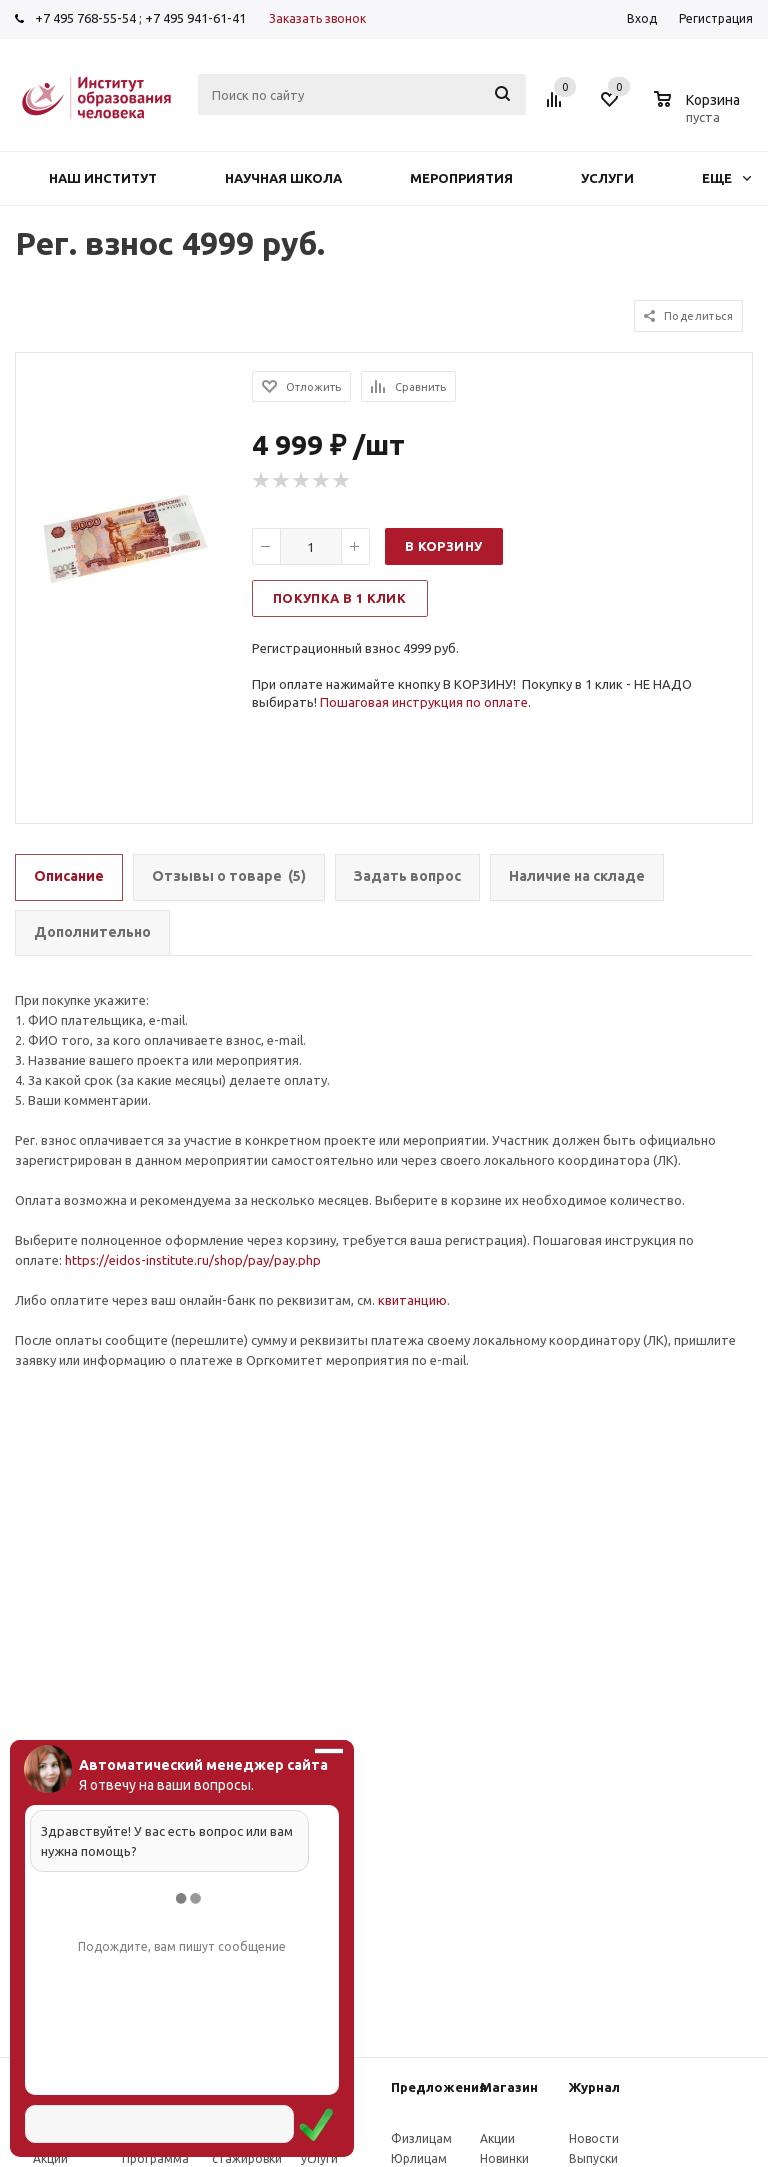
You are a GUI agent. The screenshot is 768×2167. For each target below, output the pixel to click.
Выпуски (593, 2158)
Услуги (607, 178)
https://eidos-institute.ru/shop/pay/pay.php (193, 1260)
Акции (50, 2158)
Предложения (439, 2087)
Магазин (509, 2087)
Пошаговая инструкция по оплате (424, 702)
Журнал (594, 2087)
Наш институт (103, 178)
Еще (726, 178)
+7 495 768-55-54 (85, 18)
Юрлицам (419, 2158)
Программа (155, 2158)
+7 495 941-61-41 (195, 18)
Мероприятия (461, 178)
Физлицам (421, 2138)
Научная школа (283, 178)
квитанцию (412, 1300)
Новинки (504, 2158)
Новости (594, 2138)
